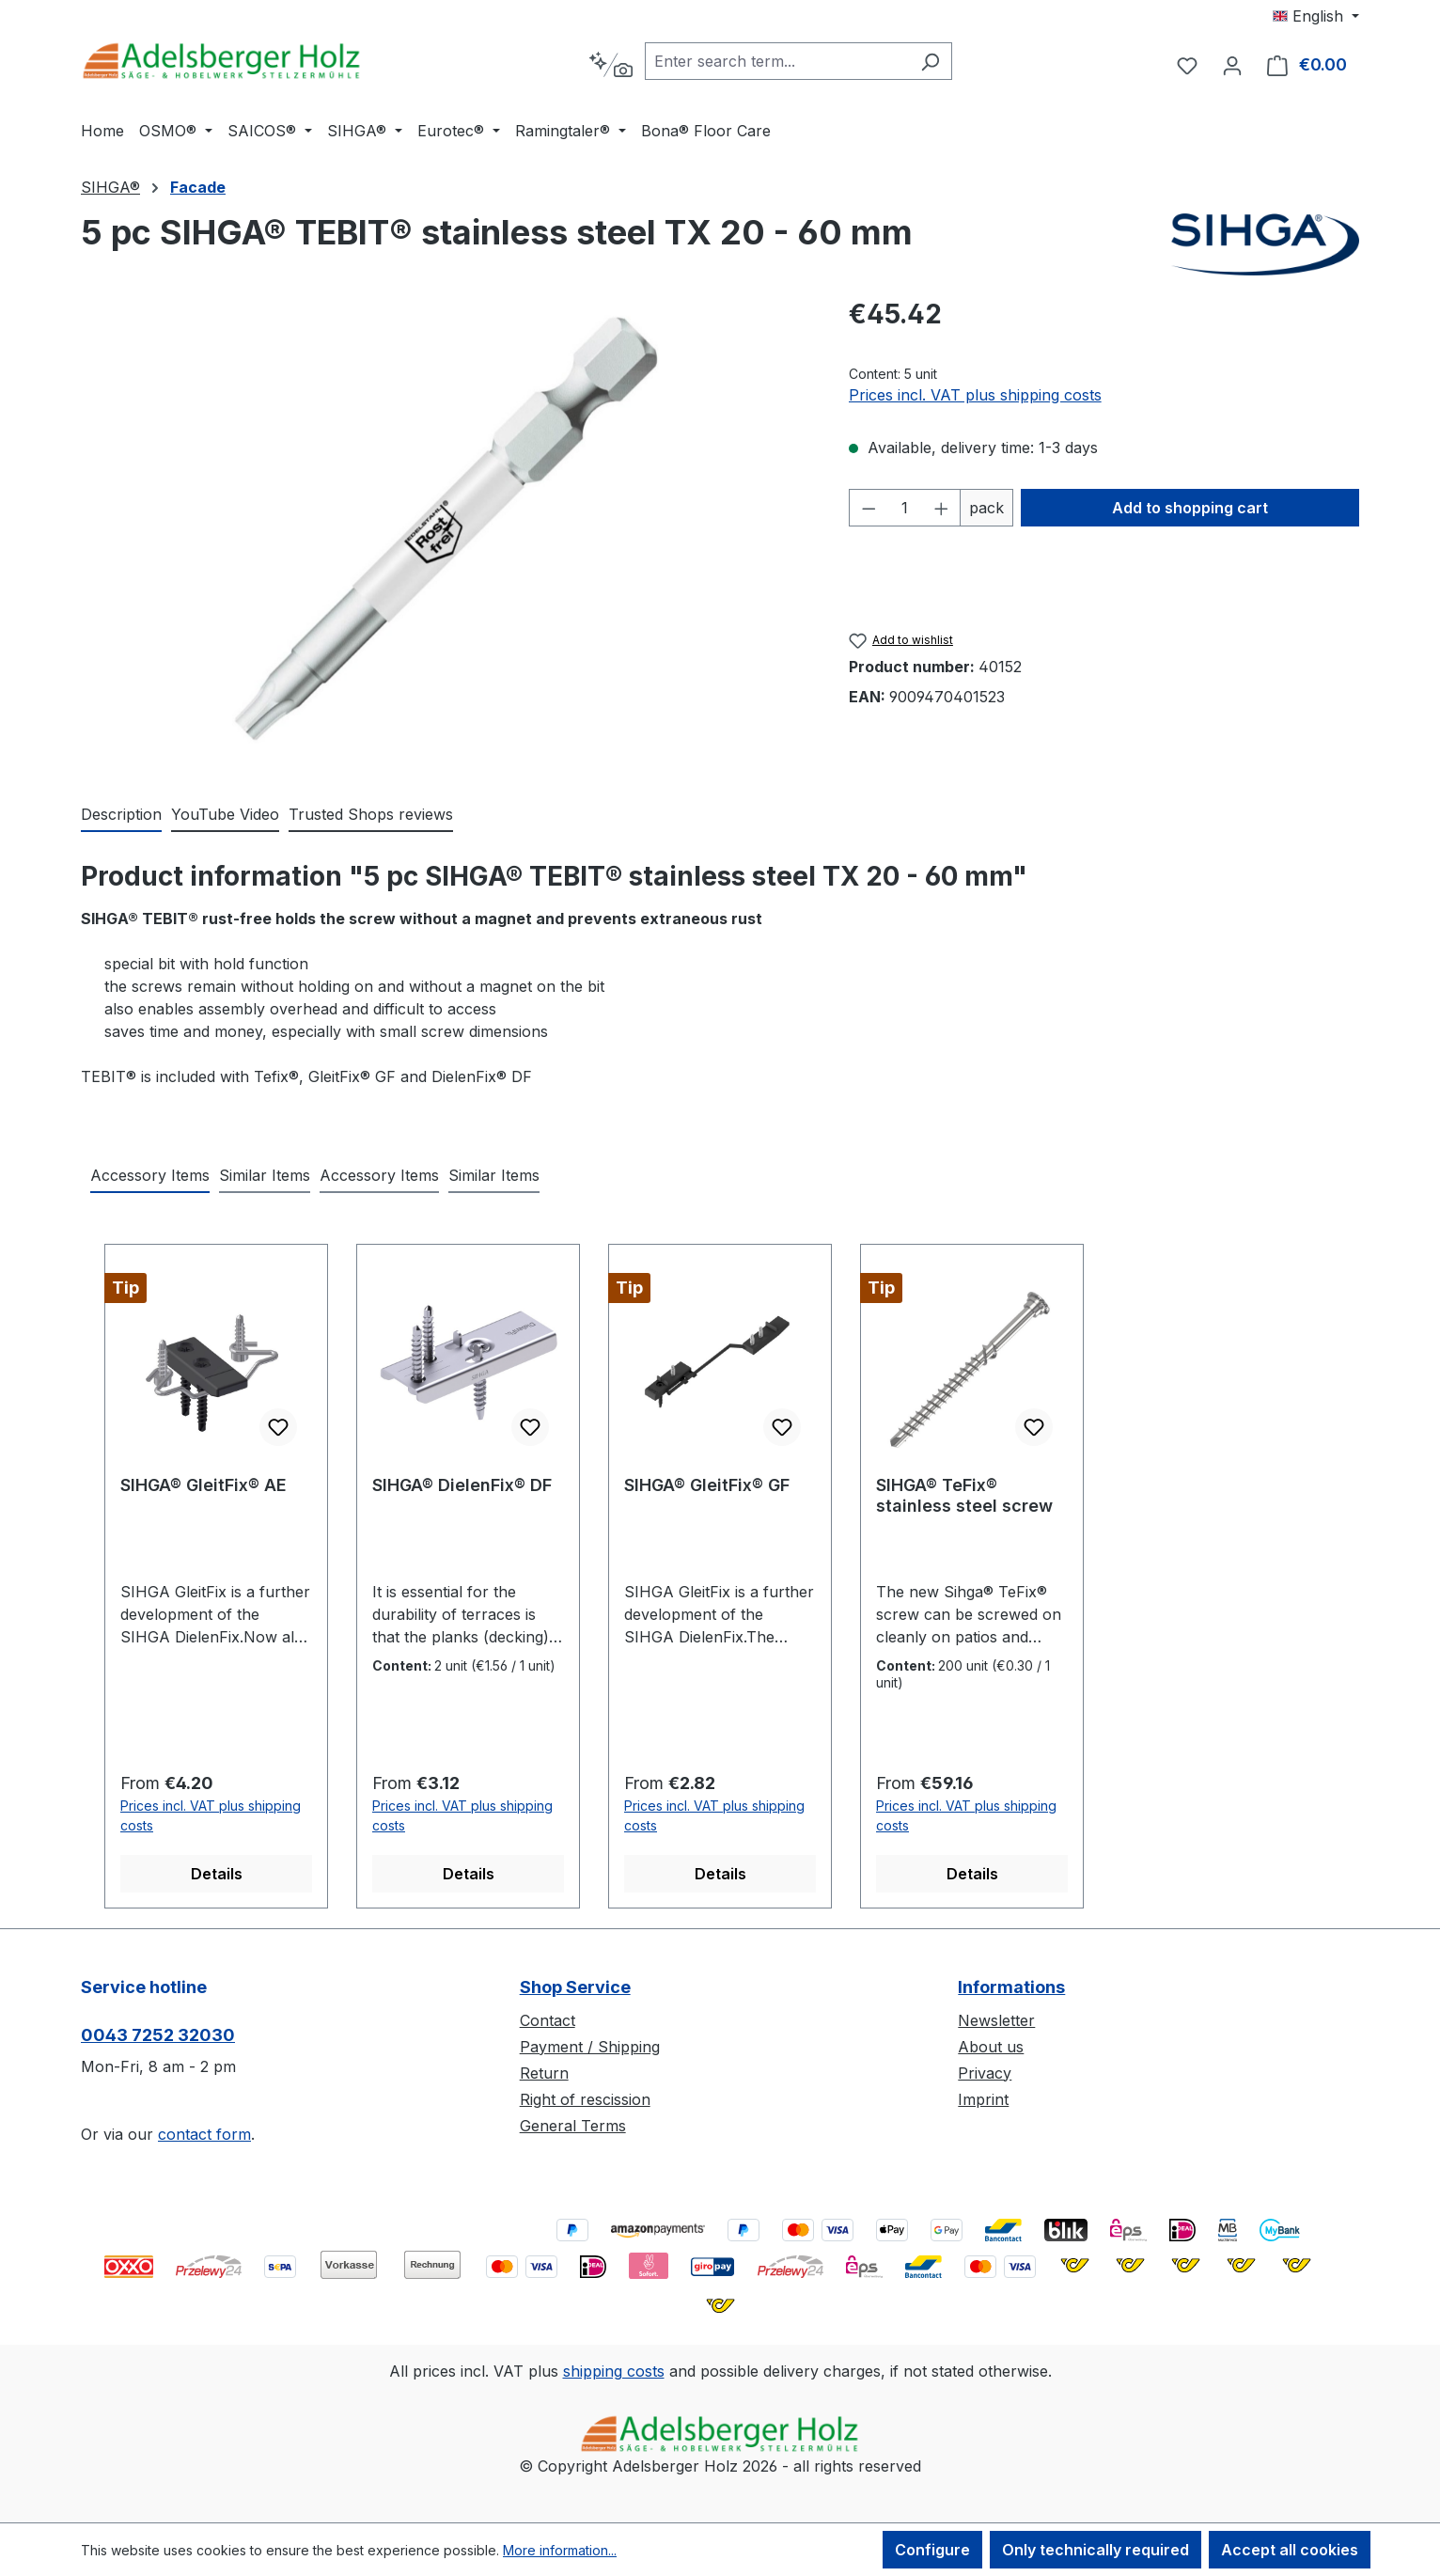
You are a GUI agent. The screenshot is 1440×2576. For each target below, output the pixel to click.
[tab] (121, 815)
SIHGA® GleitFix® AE (203, 1485)
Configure (932, 2549)
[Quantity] (904, 507)
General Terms (573, 2125)
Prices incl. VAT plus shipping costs (975, 394)
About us (991, 2046)
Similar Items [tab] (264, 1175)
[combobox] (777, 61)
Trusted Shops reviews (371, 814)
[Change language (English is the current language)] (1316, 16)
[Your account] (1232, 65)
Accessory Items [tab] (150, 1175)
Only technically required (1095, 2549)
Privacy (984, 2073)
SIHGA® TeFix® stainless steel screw (964, 1495)
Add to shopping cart (1190, 507)
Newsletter (996, 2020)
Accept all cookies (1289, 2549)
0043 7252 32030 (158, 2035)
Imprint (983, 2099)
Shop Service (575, 1987)
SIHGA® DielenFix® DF (462, 1485)
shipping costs (614, 2371)
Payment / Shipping (590, 2046)
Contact (547, 2020)
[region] (446, 529)
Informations (1011, 1987)
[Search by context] (610, 64)
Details (217, 1873)
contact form (204, 2134)
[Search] (930, 61)
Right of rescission (585, 2099)
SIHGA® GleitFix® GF (707, 1485)
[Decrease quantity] (868, 507)
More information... (560, 2550)
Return (544, 2073)
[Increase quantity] (942, 507)
